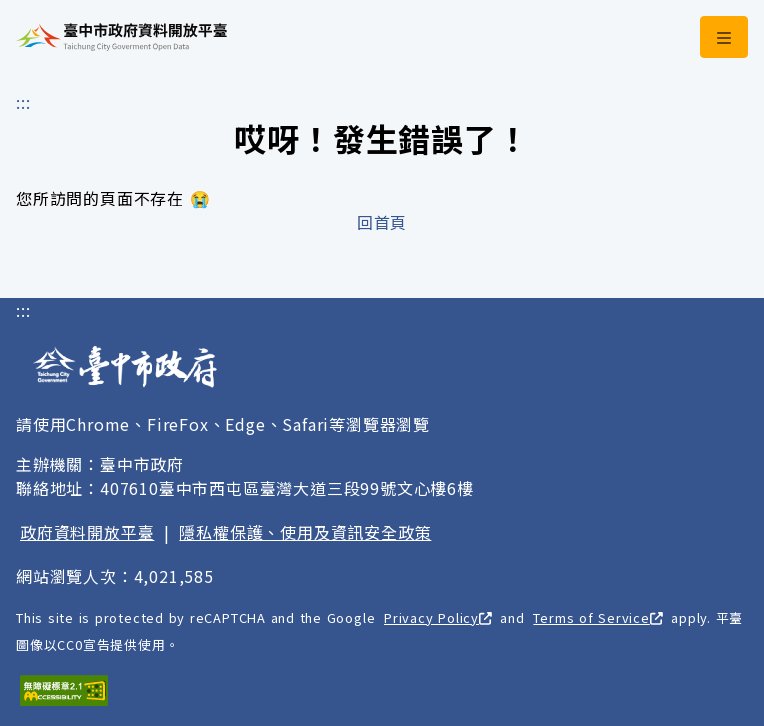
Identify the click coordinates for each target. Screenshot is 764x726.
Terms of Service (597, 617)
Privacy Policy (438, 617)
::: (23, 102)
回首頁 (382, 222)
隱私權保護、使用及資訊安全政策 (305, 532)
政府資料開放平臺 (87, 532)
